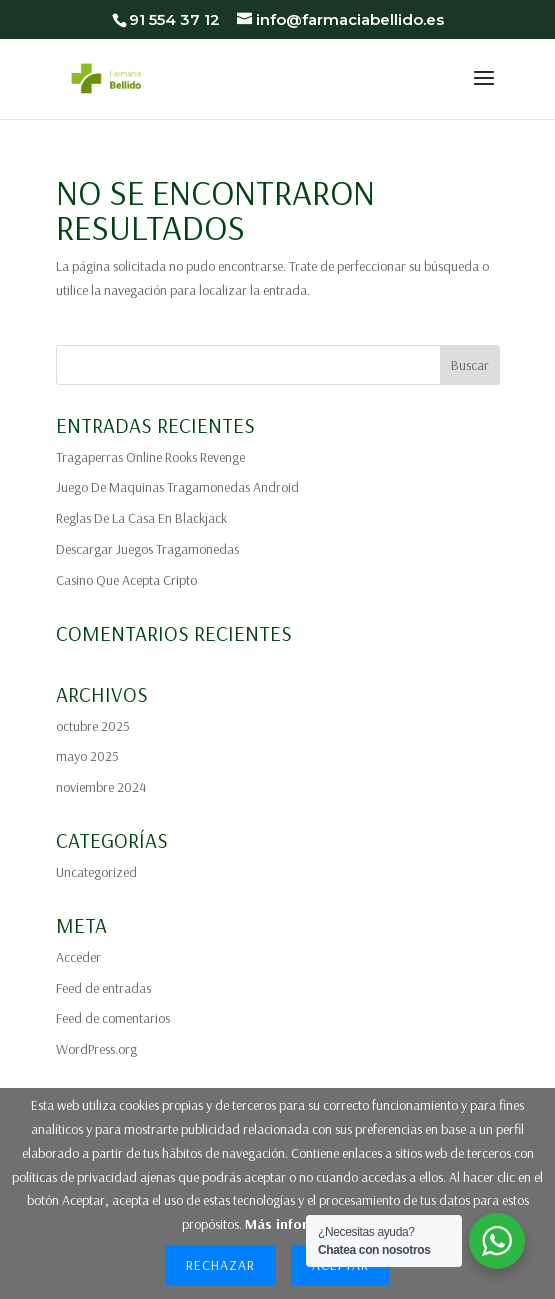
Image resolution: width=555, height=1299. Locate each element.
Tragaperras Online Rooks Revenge (150, 457)
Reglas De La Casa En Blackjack (141, 518)
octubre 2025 (93, 726)
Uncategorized (96, 872)
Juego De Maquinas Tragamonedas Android (177, 487)
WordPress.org (96, 1049)
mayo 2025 (87, 756)
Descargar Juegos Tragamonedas (147, 549)
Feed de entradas (103, 988)
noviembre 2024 (101, 787)
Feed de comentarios (113, 1018)
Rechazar (220, 1265)
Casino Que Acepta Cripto (126, 580)
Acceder (78, 957)
